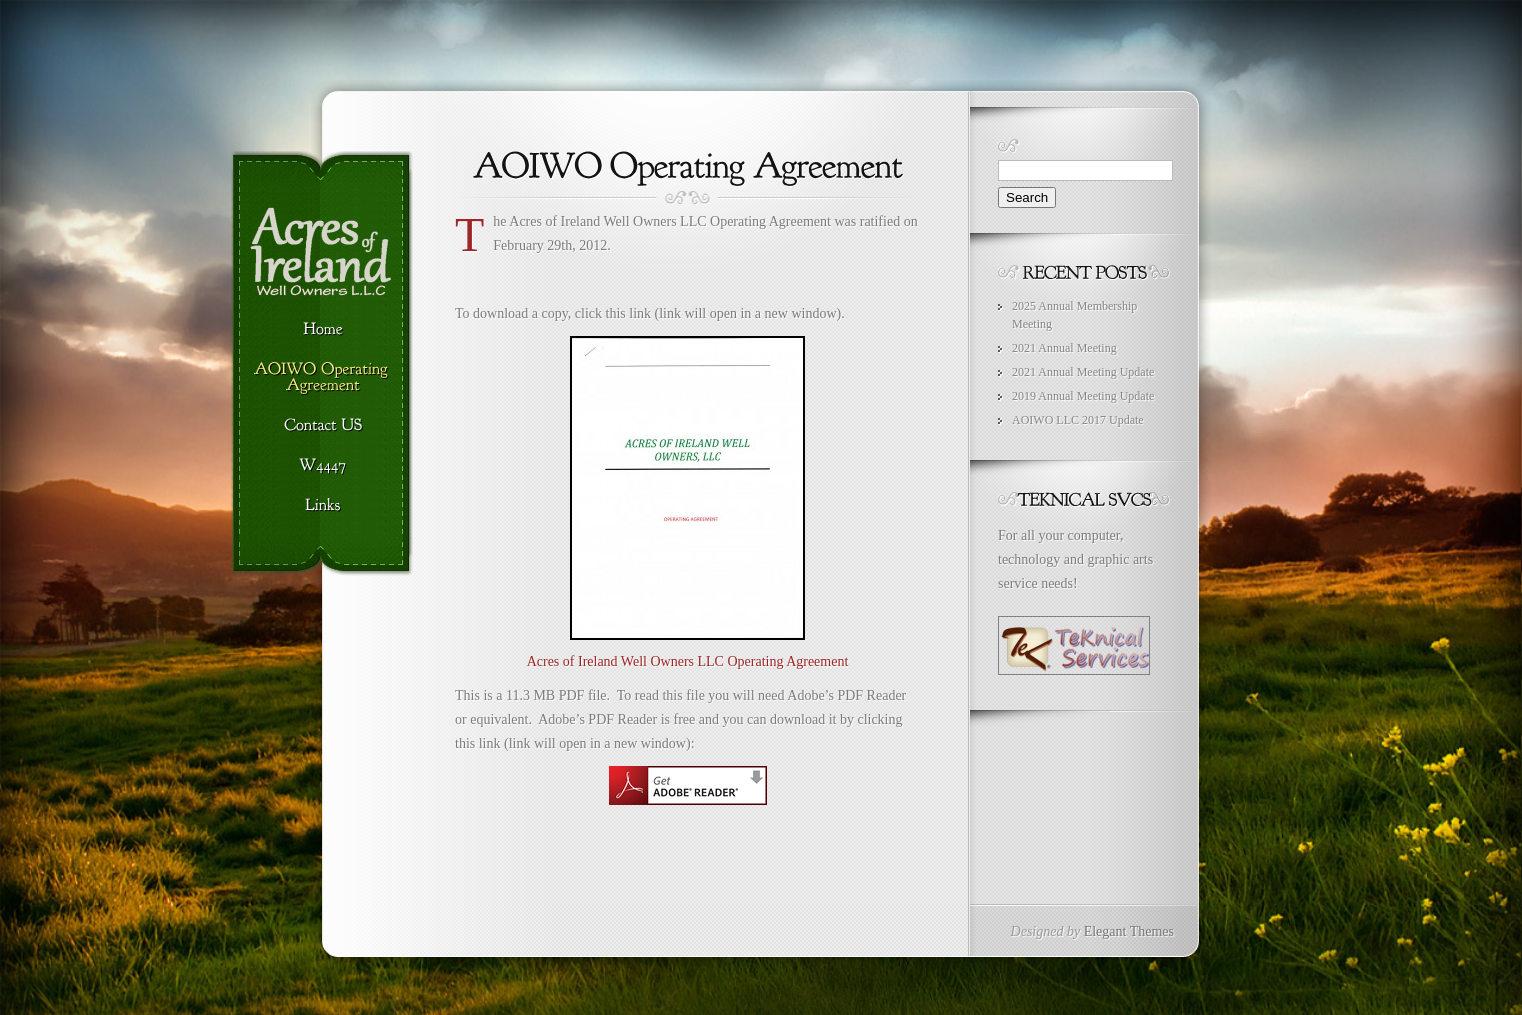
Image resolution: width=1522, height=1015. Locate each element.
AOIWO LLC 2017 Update (1078, 420)
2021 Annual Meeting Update (1083, 372)
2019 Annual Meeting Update (1083, 396)
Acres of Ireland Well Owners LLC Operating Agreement (688, 661)
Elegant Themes (1129, 931)
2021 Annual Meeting (1064, 348)
